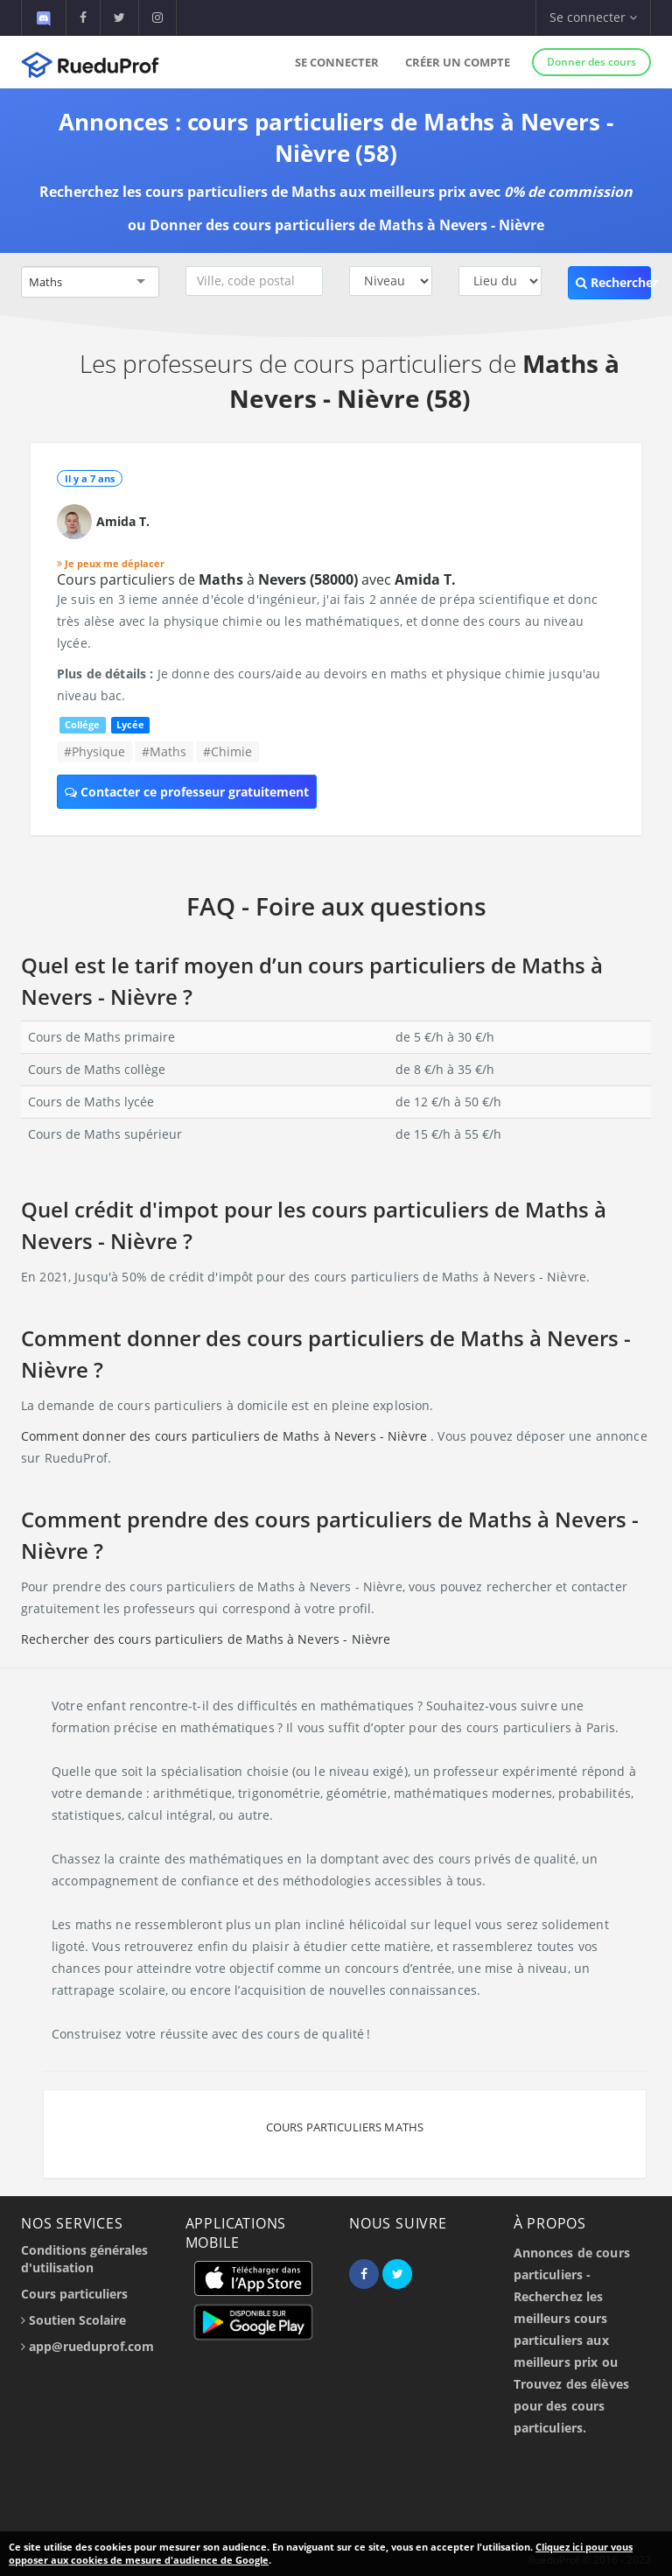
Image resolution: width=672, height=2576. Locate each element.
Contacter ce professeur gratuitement (187, 791)
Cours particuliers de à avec (256, 579)
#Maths (164, 751)
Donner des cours (591, 61)
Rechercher (613, 282)
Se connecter (337, 62)
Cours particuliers (74, 2293)
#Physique (94, 751)
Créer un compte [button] (457, 62)
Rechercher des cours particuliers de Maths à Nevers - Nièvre (205, 1639)
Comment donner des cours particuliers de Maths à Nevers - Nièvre (225, 1436)
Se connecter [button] (593, 17)
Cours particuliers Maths (345, 2127)
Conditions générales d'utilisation (84, 2259)
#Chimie (227, 751)
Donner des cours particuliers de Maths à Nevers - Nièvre (347, 225)
